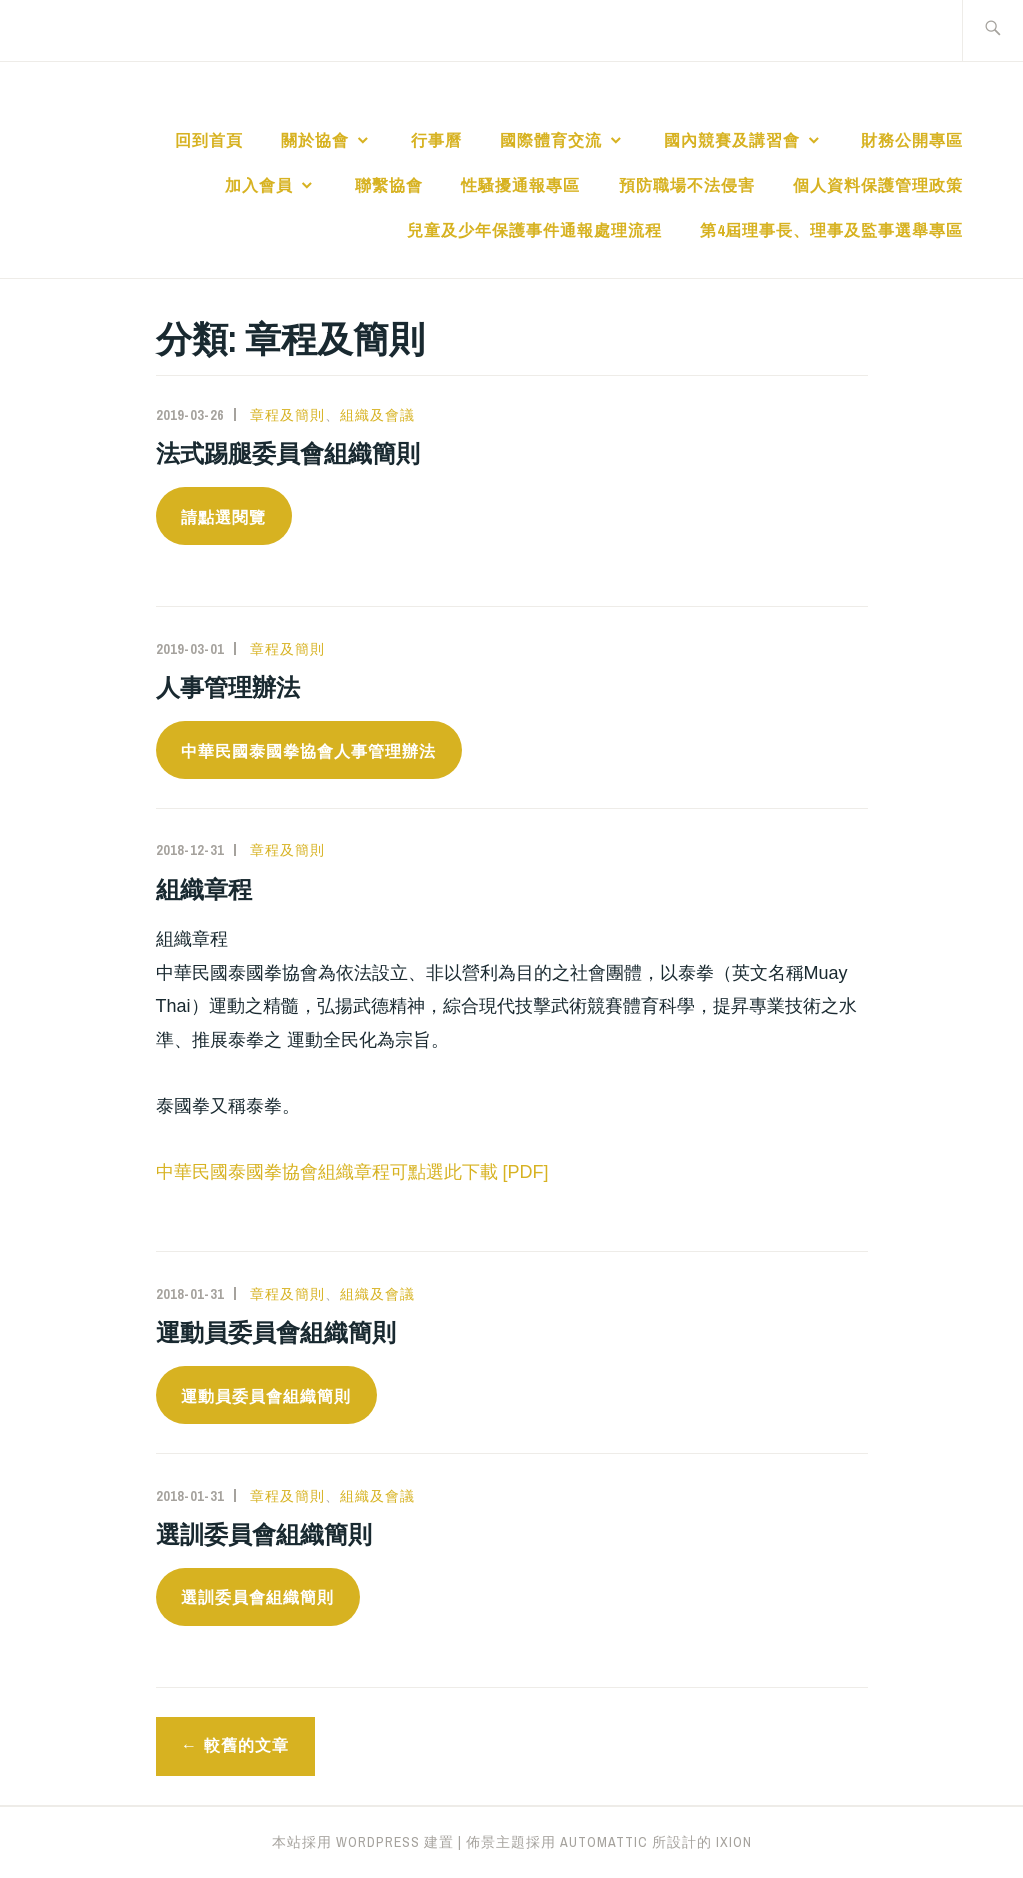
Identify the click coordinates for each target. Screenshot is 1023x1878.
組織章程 (204, 889)
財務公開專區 (912, 140)
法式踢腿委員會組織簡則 (288, 453)
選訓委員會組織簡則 (264, 1534)
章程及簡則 (287, 415)
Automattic (604, 1842)
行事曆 (436, 140)
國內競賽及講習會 (732, 140)
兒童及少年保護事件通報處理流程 (534, 230)
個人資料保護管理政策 (878, 185)
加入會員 (259, 185)
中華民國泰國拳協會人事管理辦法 (308, 751)
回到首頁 (209, 140)
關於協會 (315, 140)
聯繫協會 (389, 185)
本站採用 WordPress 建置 (363, 1842)
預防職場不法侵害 (687, 185)
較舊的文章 (246, 1745)
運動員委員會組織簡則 (276, 1332)
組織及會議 (377, 415)
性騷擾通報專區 (520, 185)
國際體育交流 (551, 140)
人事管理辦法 (228, 687)
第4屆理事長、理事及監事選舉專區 (831, 230)
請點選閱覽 (223, 517)
